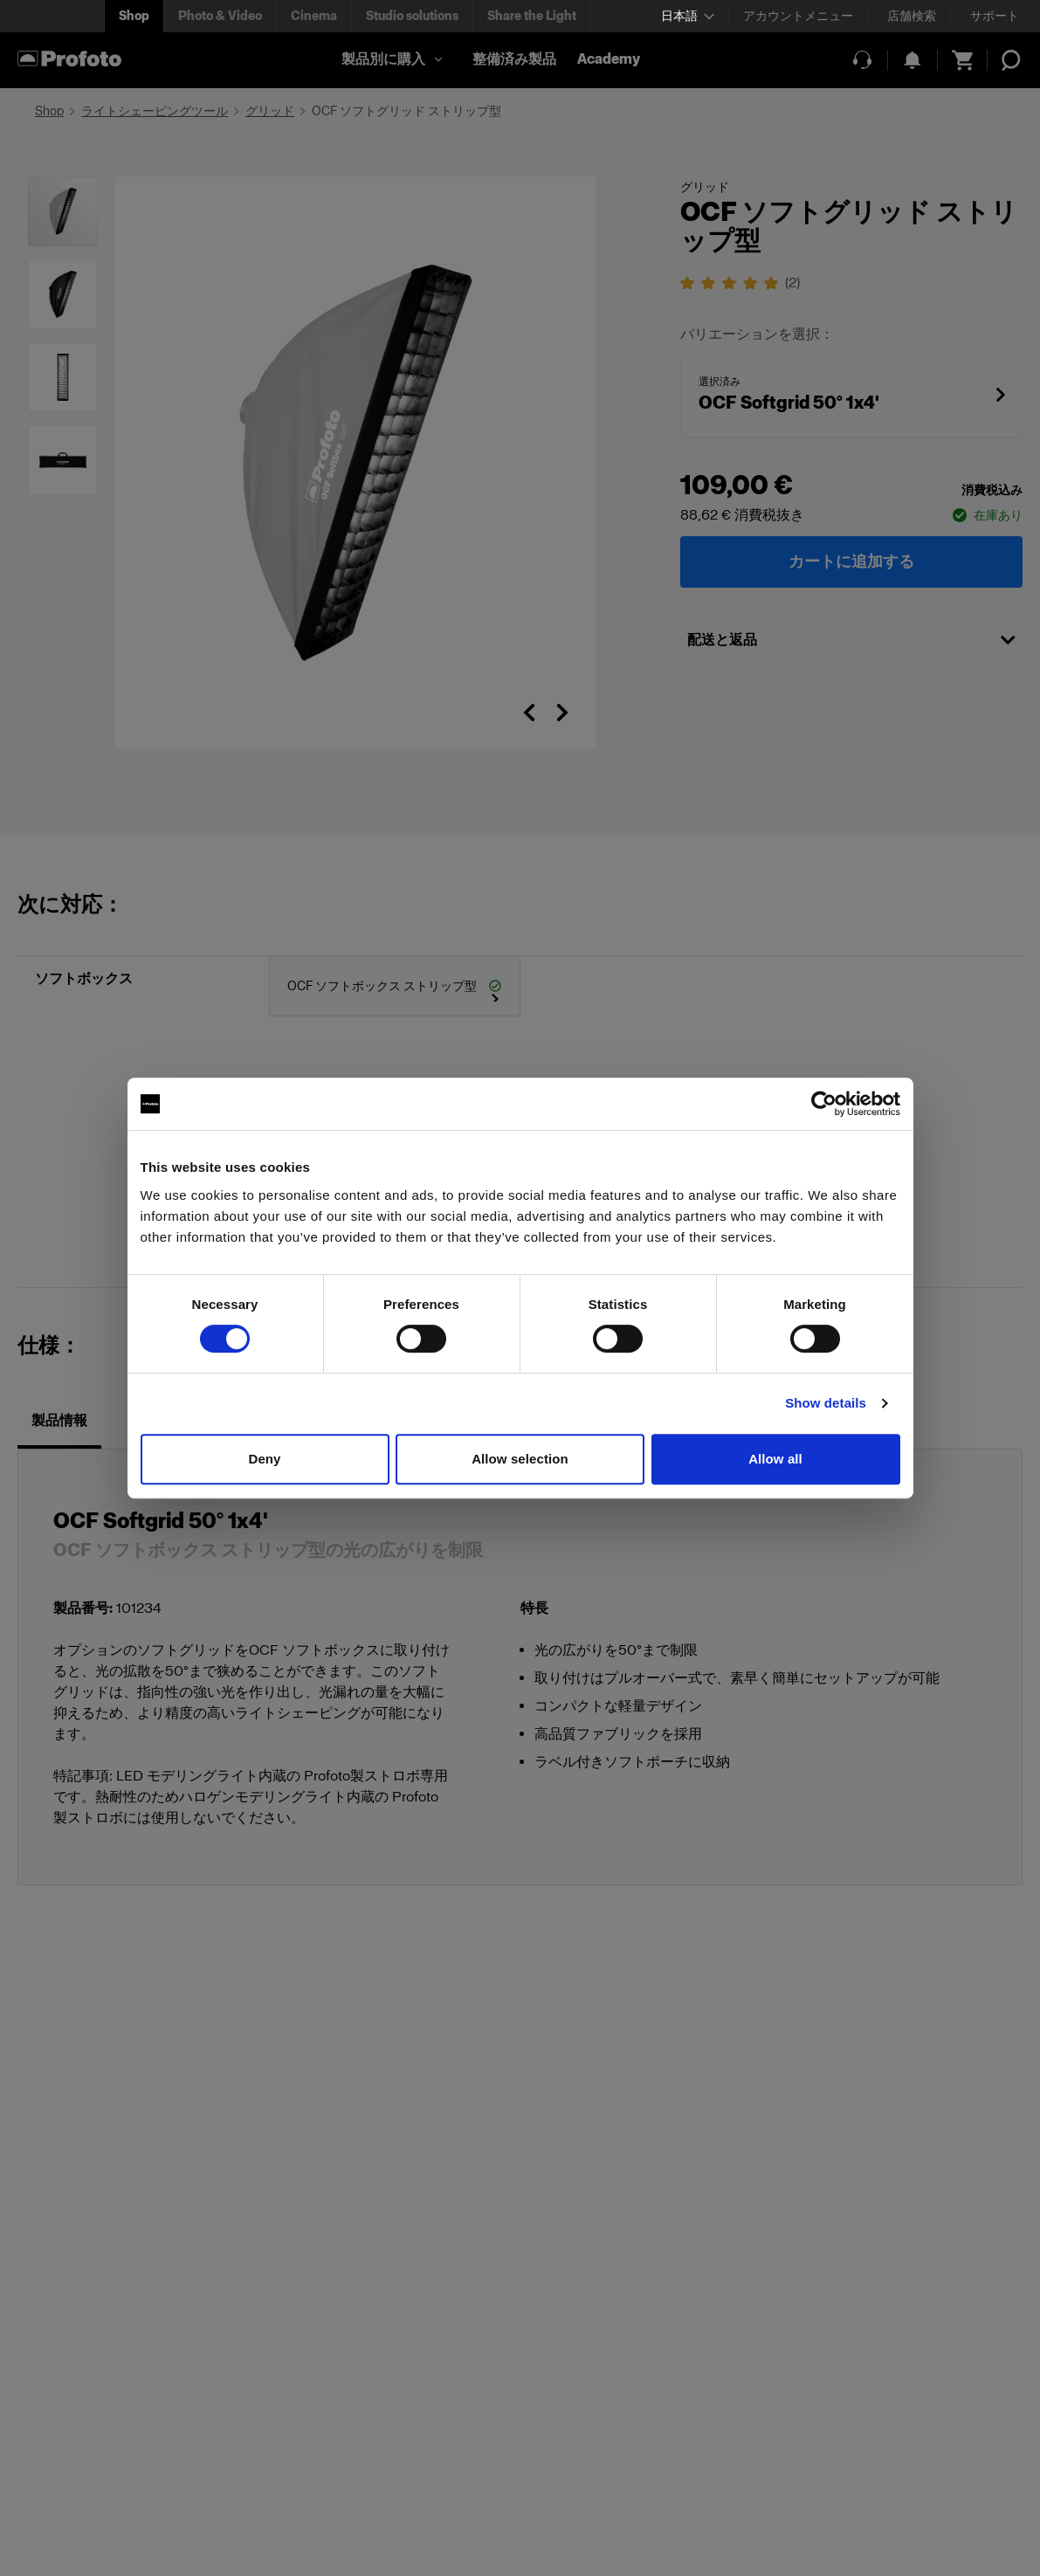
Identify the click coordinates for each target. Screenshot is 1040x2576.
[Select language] (687, 16)
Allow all (775, 1458)
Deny (264, 1458)
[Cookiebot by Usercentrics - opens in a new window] (823, 1104)
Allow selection (520, 1458)
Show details (825, 1402)
